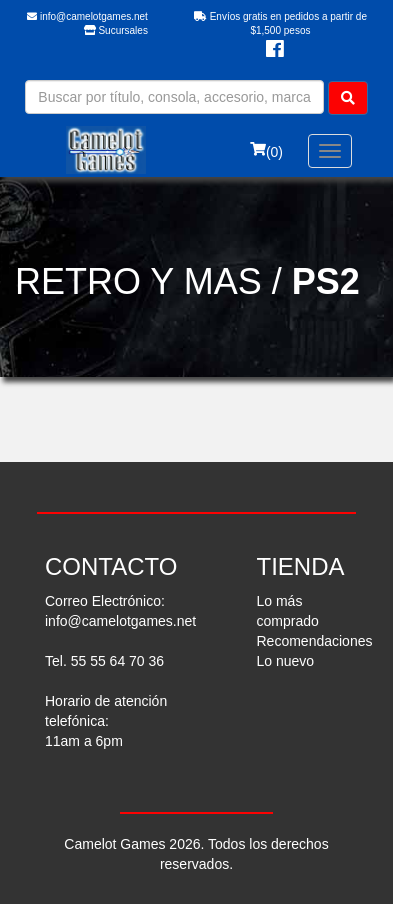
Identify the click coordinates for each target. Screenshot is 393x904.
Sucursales (116, 30)
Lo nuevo (286, 661)
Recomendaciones (315, 641)
